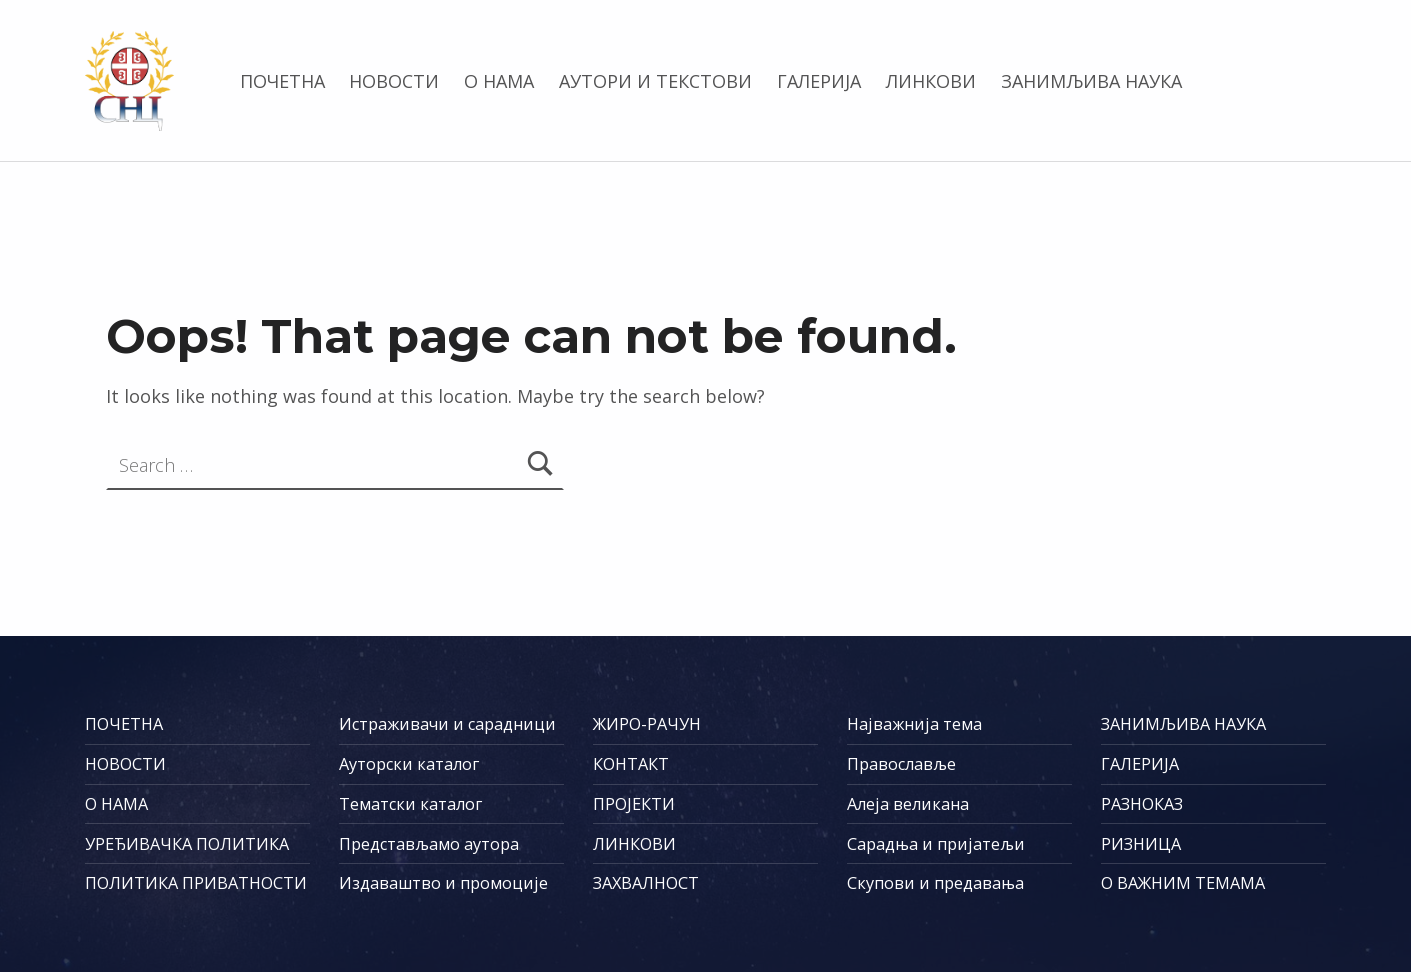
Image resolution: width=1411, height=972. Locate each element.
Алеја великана (908, 804)
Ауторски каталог (409, 764)
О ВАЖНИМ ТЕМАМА (1183, 883)
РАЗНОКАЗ (1142, 804)
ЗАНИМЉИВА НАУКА (1091, 81)
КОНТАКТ (631, 764)
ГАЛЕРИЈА (819, 81)
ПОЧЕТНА (282, 81)
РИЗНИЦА (1141, 844)
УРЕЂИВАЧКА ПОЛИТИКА (187, 844)
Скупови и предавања (935, 883)
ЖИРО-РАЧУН (647, 724)
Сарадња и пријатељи (936, 844)
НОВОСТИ (394, 81)
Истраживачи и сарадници (447, 724)
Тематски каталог (410, 804)
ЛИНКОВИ (931, 81)
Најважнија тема (914, 724)
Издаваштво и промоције (443, 883)
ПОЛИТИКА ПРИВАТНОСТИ (196, 883)
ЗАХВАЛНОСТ (646, 883)
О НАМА (499, 81)
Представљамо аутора (429, 844)
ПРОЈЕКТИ (634, 804)
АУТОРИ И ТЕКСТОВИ (655, 81)
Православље (901, 764)
